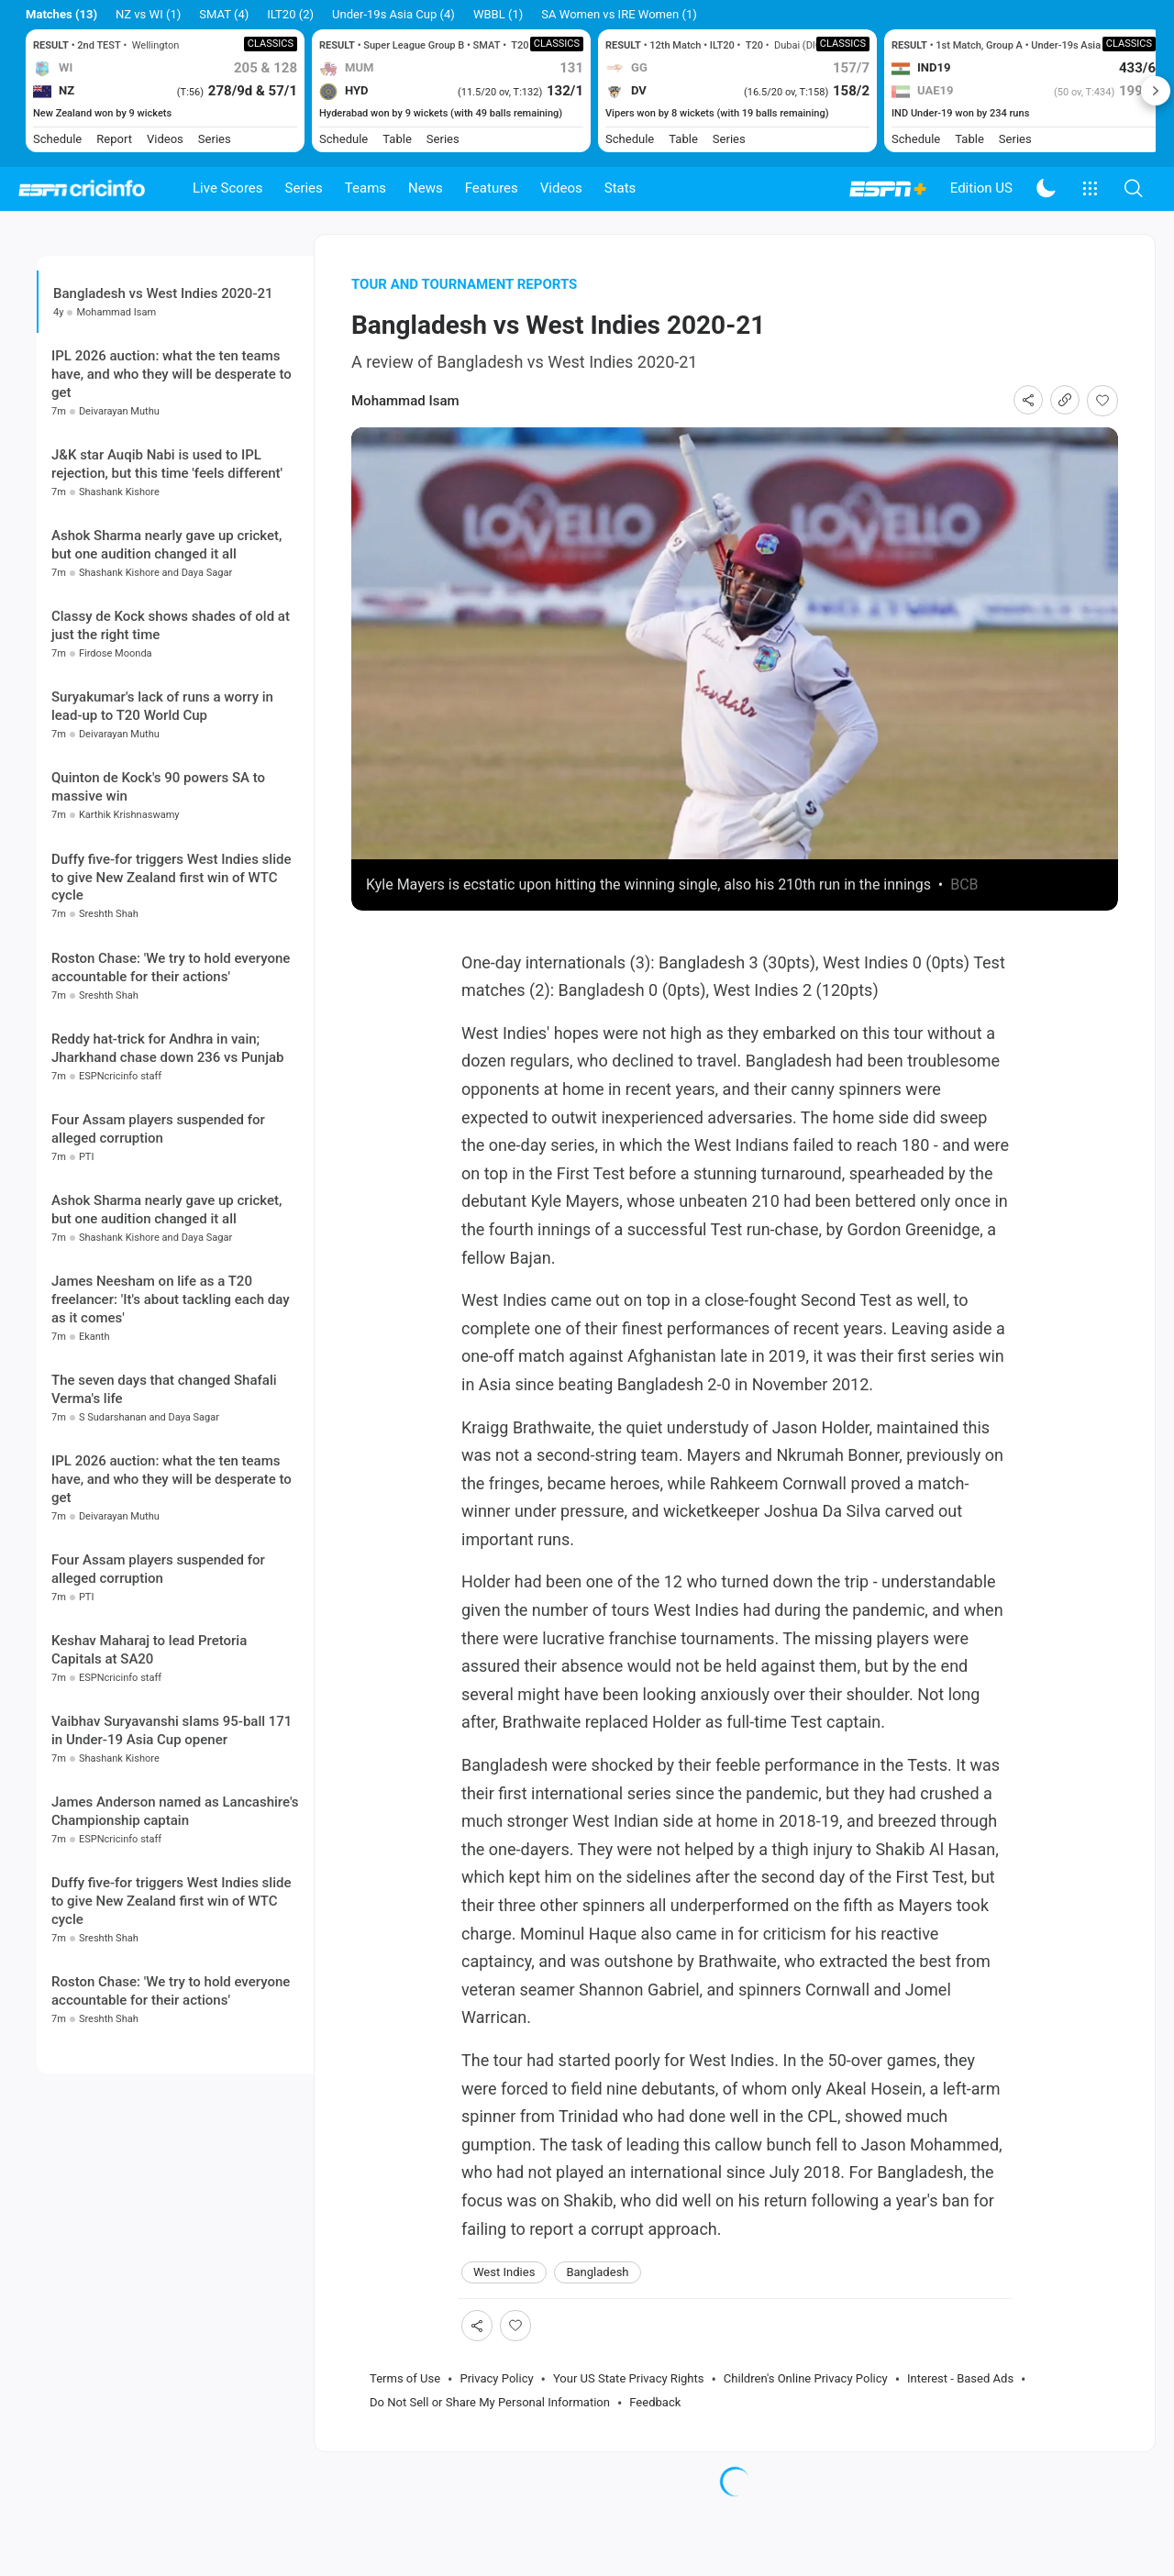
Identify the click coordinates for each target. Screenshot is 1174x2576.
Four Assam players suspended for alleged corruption (158, 1278)
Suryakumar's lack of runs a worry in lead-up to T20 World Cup (162, 856)
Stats (620, 188)
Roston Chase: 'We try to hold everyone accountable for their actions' (170, 1117)
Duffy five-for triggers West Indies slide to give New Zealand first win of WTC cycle (171, 1027)
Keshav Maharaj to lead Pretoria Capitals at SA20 (149, 1800)
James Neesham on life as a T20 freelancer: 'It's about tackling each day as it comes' (170, 1449)
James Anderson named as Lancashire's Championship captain (175, 1961)
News (425, 188)
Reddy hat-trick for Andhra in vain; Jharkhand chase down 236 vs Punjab (167, 1197)
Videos (561, 188)
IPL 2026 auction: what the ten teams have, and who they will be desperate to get (171, 524)
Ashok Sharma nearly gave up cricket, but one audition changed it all (166, 695)
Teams (365, 188)
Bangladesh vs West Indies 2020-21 (163, 328)
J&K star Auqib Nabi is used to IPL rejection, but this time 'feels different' (166, 614)
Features (491, 188)
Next (1155, 90)
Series (304, 188)
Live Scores (228, 188)
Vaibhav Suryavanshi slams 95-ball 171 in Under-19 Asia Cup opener (171, 1880)
